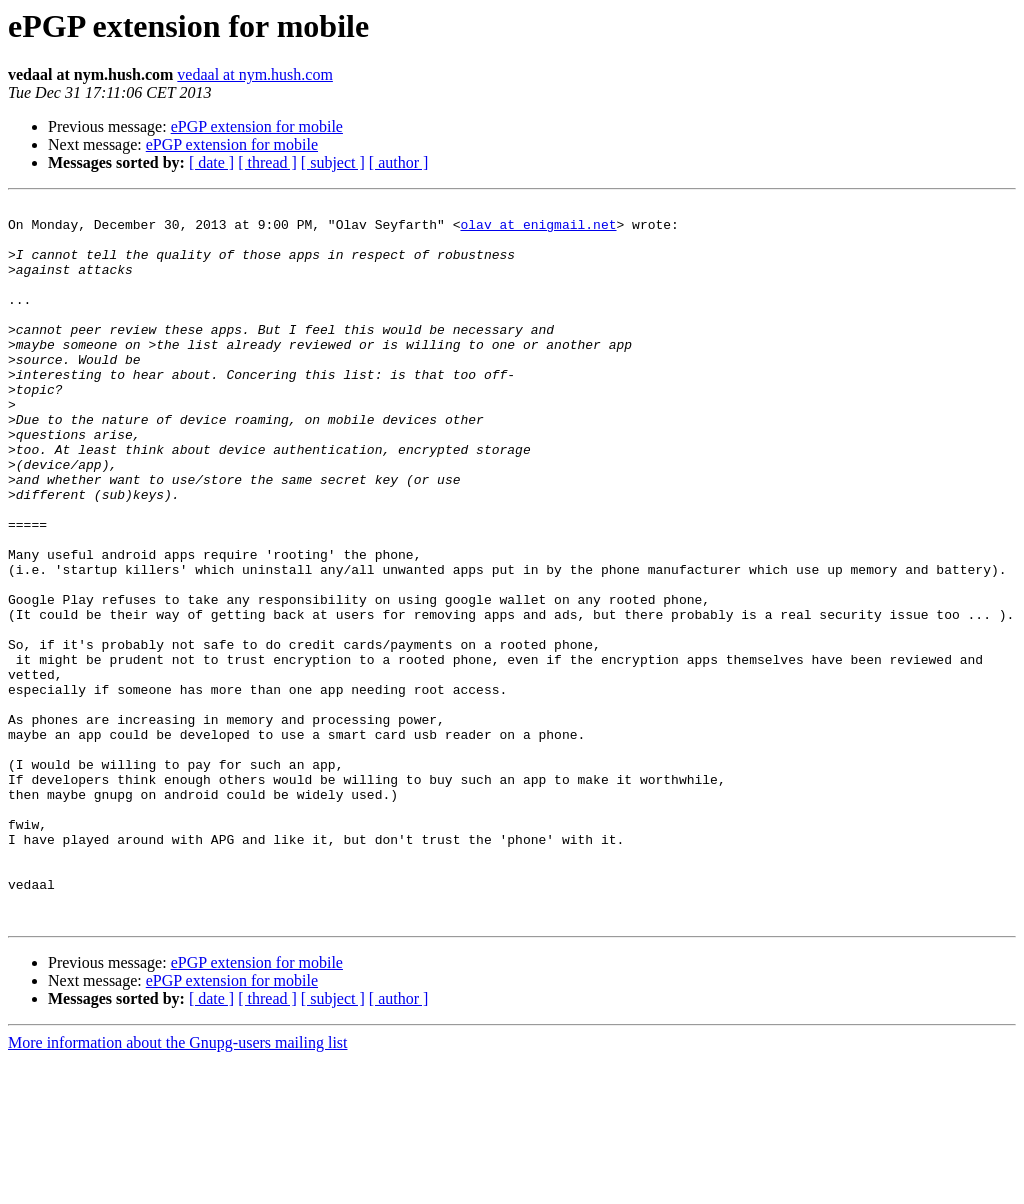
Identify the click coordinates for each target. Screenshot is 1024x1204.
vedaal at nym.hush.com (255, 74)
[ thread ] (267, 162)
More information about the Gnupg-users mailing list (178, 1186)
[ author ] (399, 162)
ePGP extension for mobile (257, 126)
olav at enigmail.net (538, 230)
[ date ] (211, 162)
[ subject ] (333, 162)
